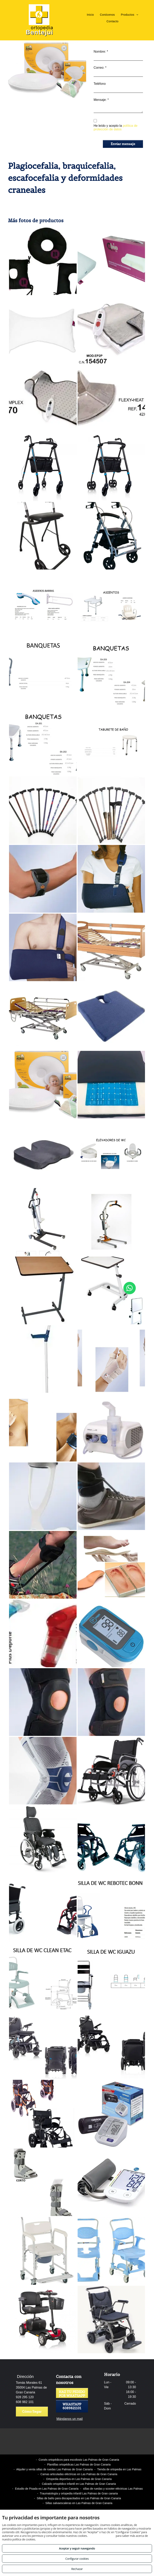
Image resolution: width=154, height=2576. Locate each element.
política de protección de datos (116, 127)
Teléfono (100, 83)
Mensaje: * (101, 99)
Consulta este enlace (101, 2536)
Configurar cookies (77, 2559)
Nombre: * (101, 51)
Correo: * (100, 67)
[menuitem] (90, 14)
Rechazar (77, 2569)
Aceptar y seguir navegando (77, 2548)
